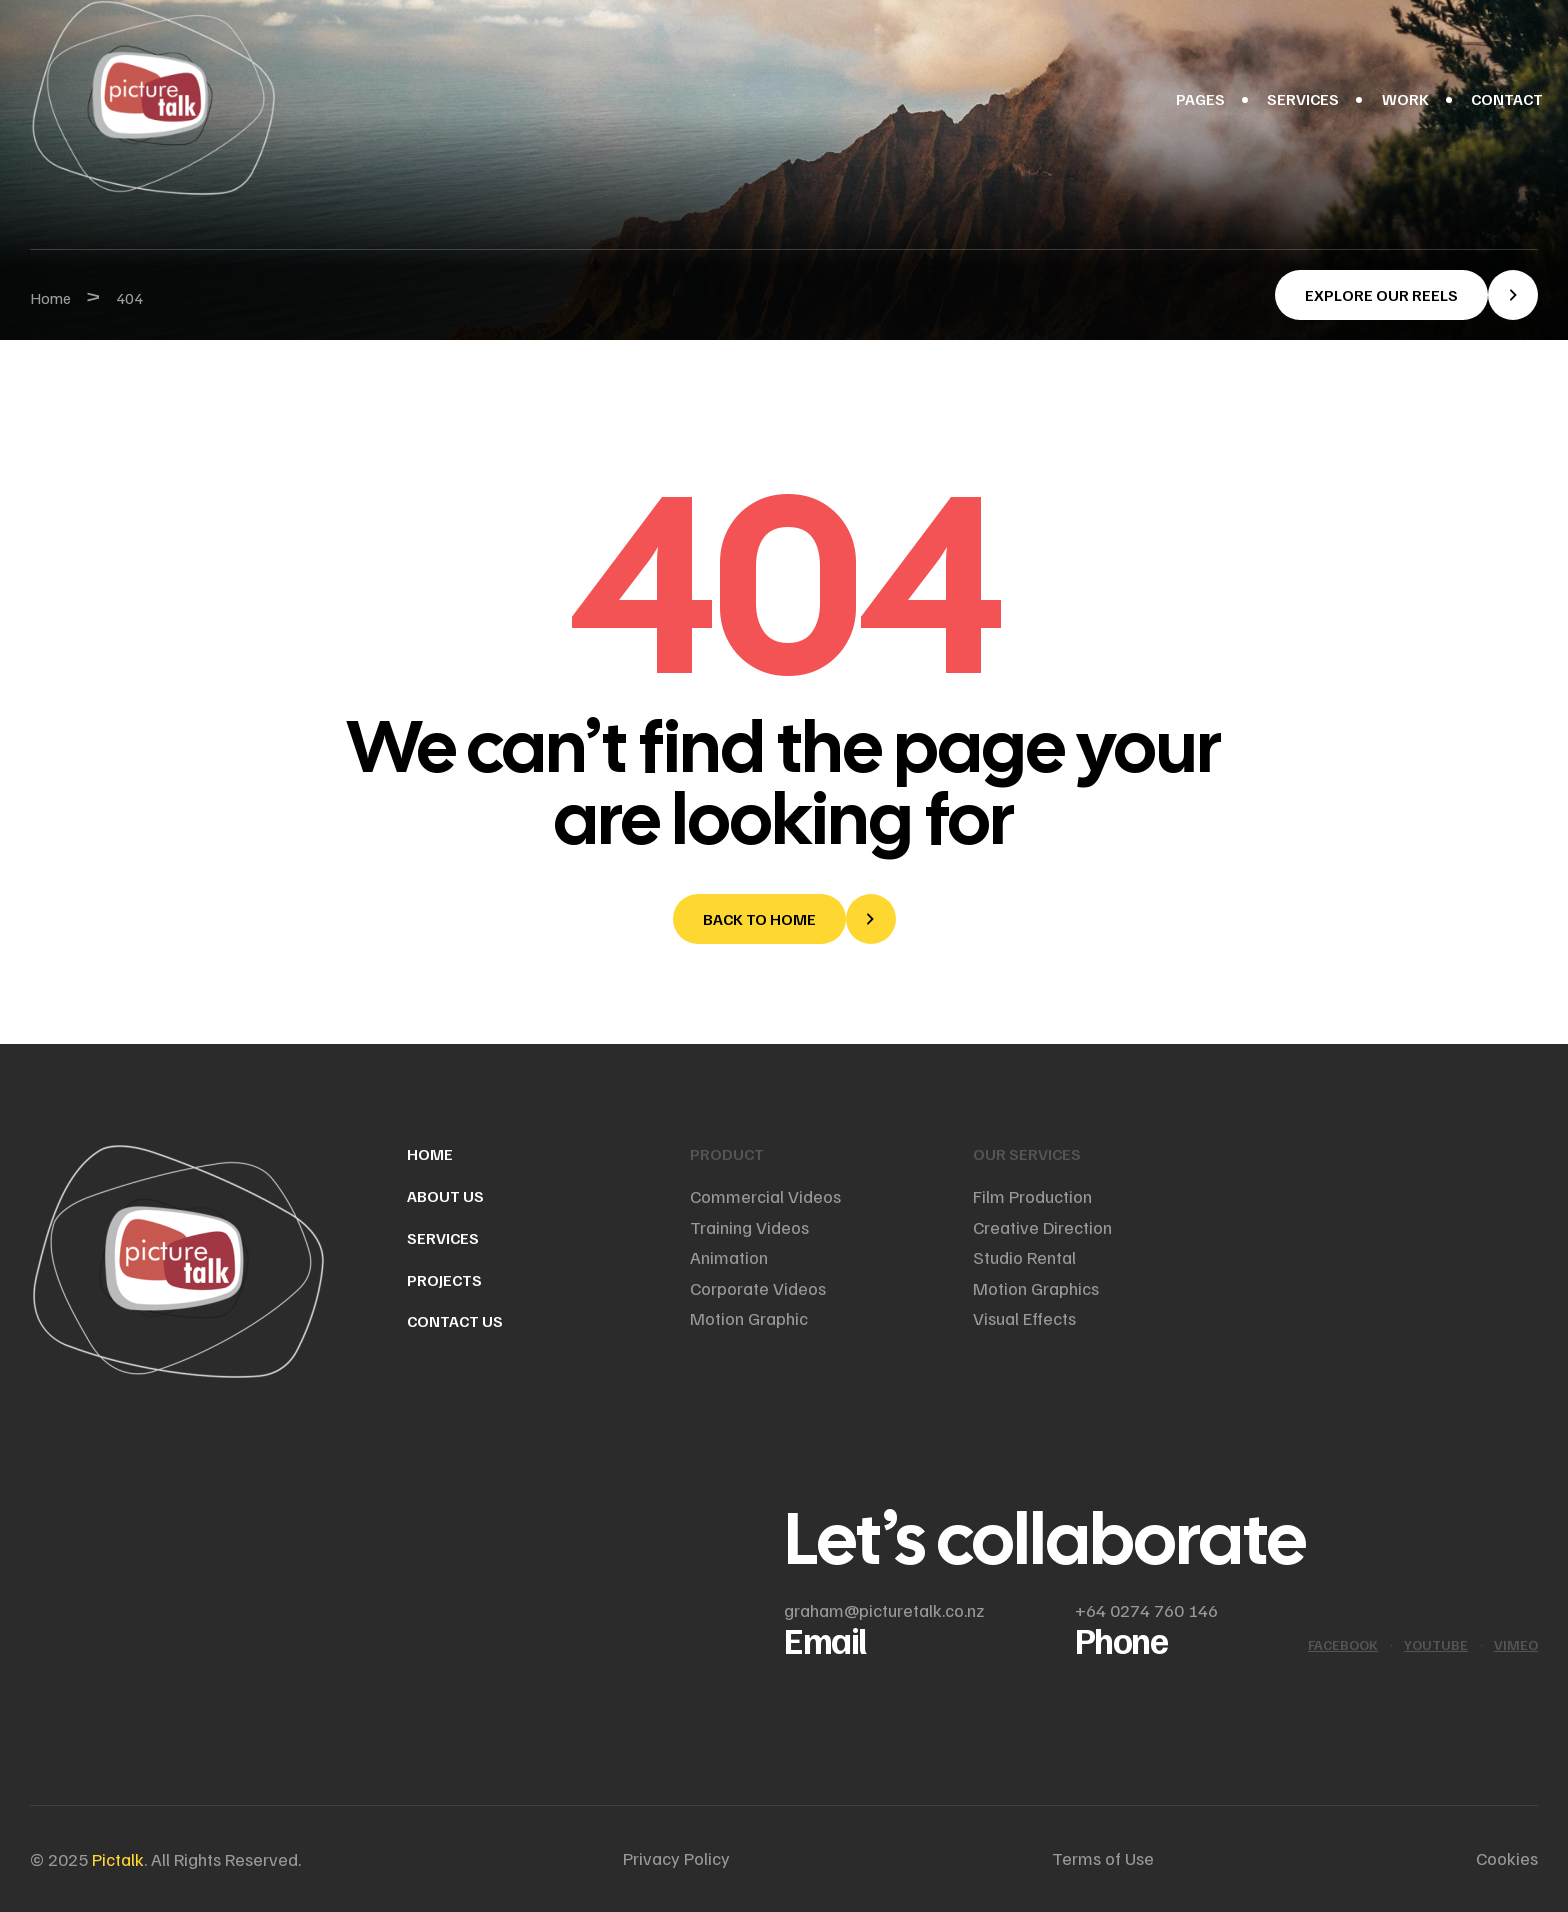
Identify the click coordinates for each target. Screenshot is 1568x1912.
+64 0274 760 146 (1146, 1610)
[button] (1406, 295)
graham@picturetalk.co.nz (884, 1610)
